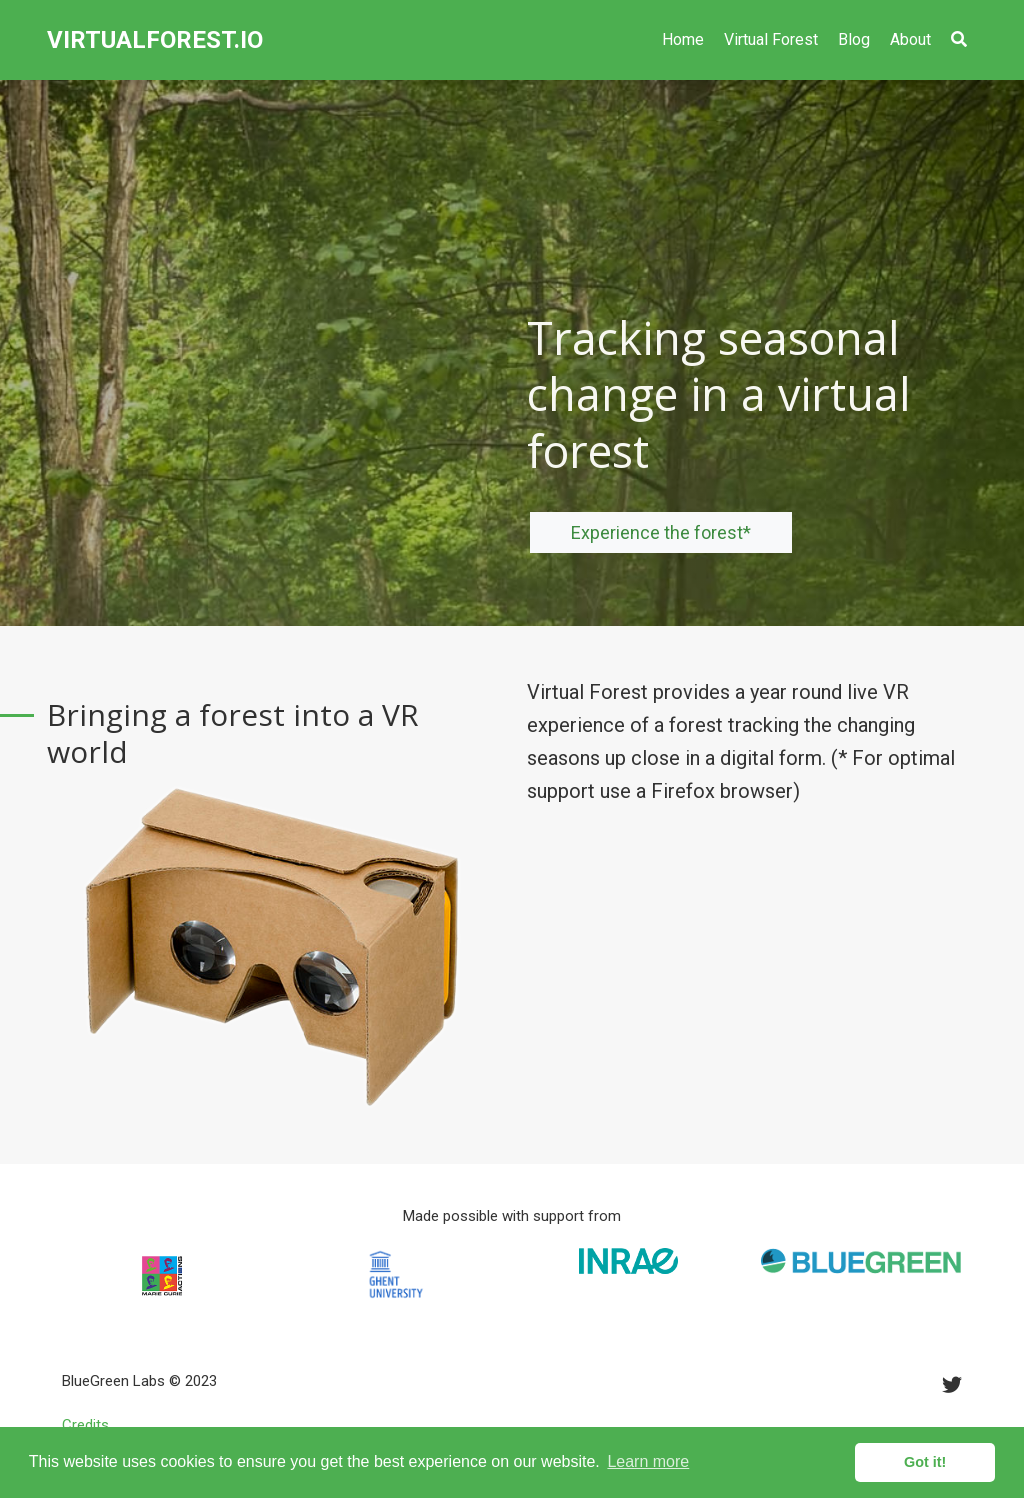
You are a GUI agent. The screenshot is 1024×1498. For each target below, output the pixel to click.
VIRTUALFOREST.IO (155, 40)
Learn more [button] (648, 1461)
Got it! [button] (925, 1462)
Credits (85, 1425)
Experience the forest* (661, 532)
